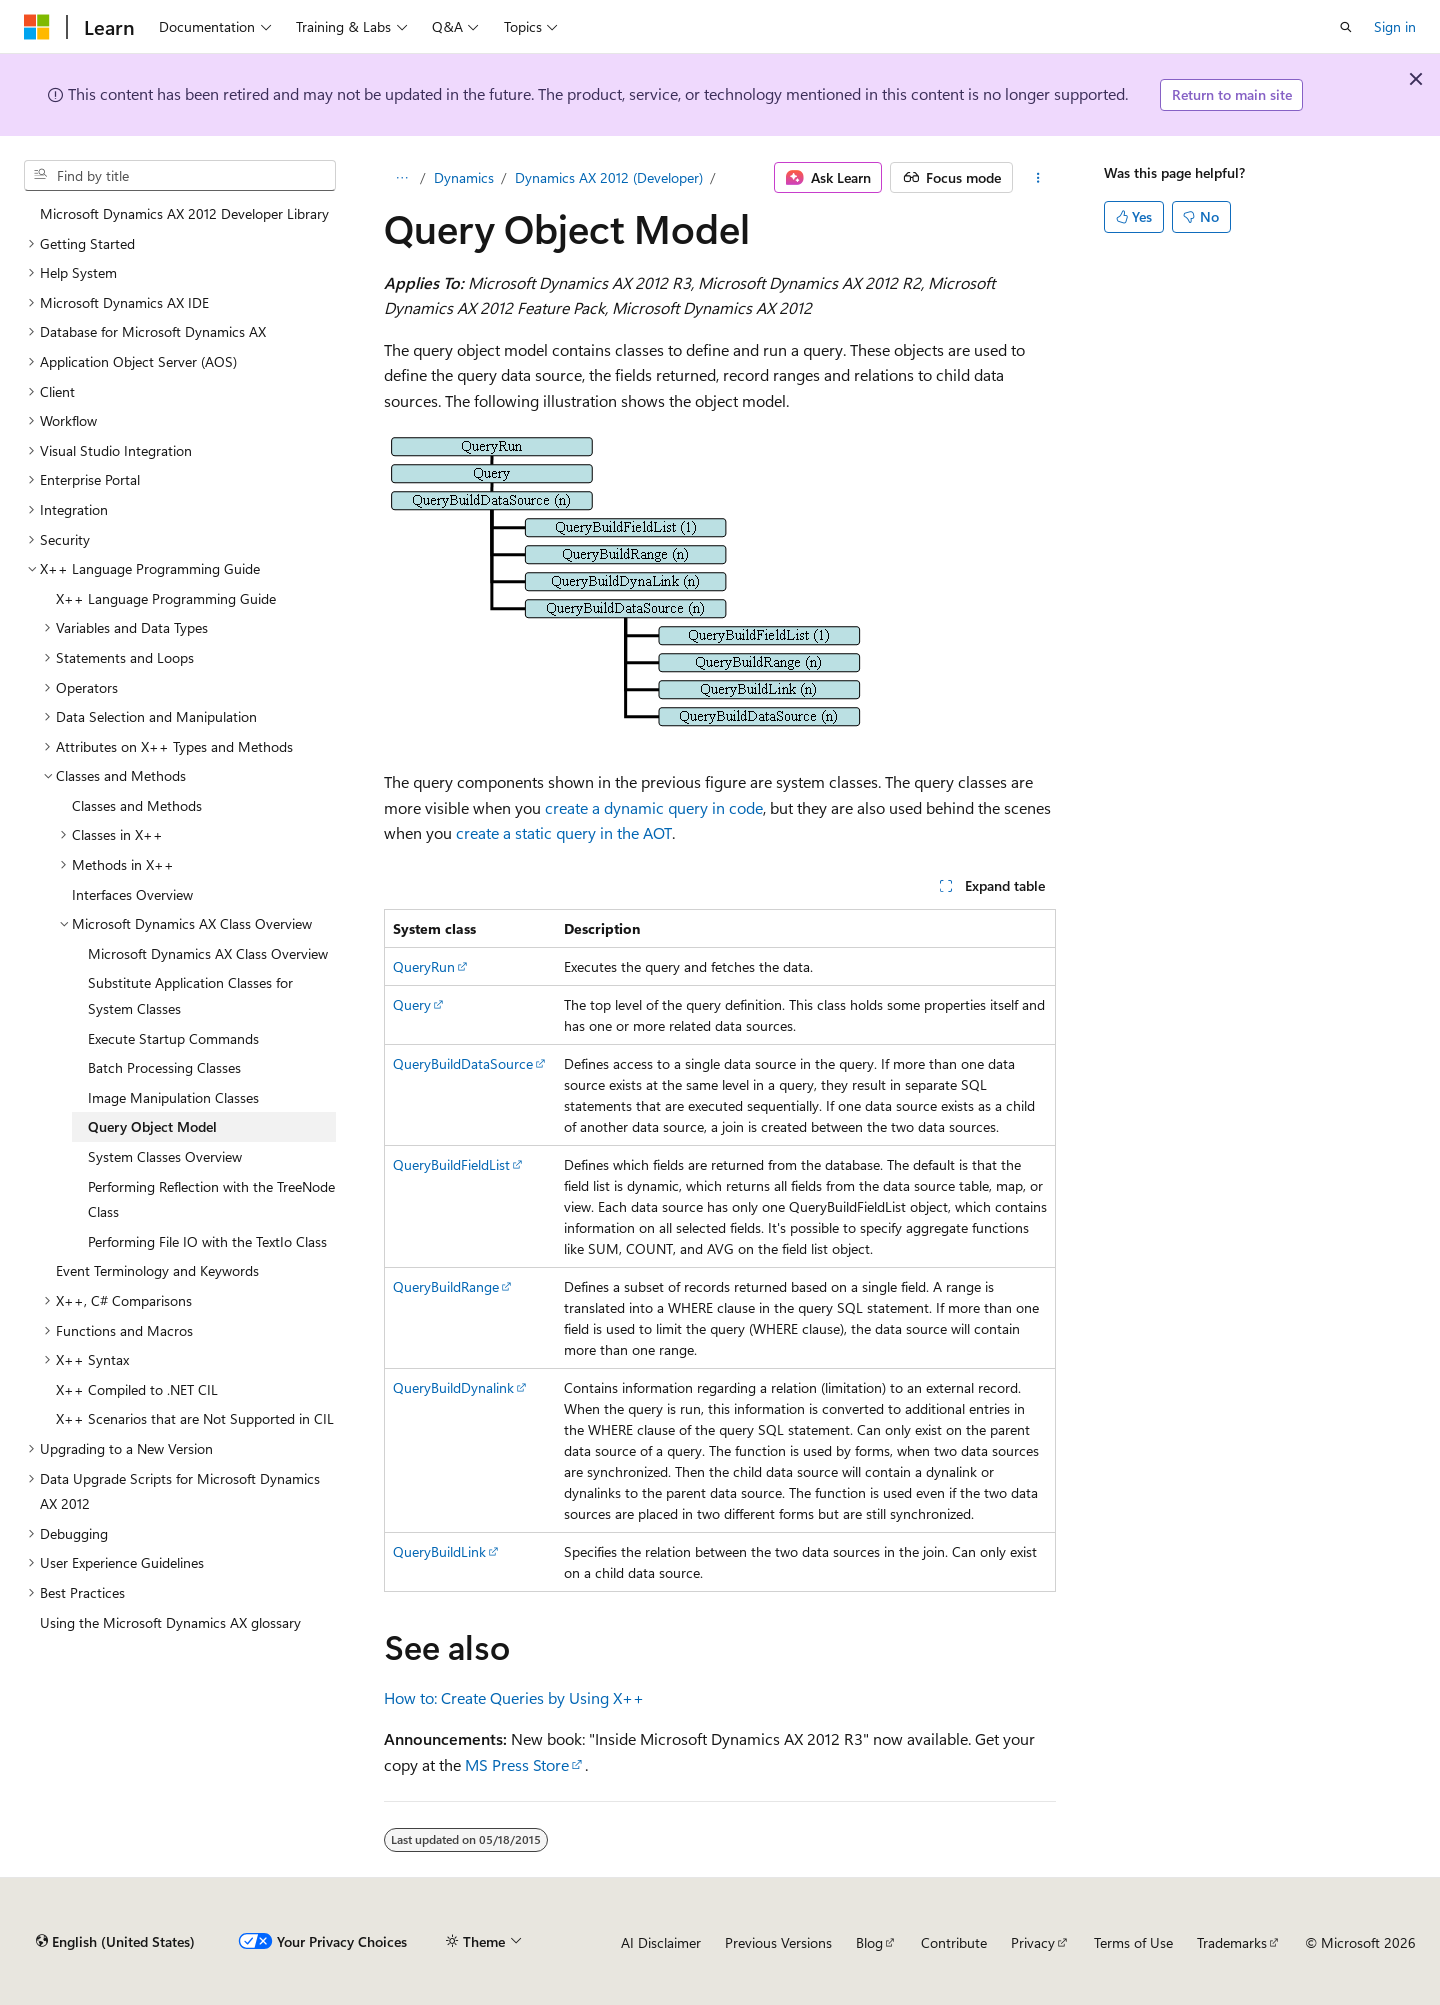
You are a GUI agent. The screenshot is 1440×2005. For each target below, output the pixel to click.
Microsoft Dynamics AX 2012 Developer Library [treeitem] (184, 213)
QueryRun (424, 966)
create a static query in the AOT (564, 832)
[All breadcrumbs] (401, 178)
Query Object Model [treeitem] (152, 1126)
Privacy (1033, 1942)
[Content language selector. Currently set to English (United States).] (115, 1942)
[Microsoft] (37, 27)
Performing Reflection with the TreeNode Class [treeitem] (211, 1199)
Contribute (954, 1942)
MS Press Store (517, 1764)
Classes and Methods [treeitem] (137, 805)
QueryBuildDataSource (463, 1063)
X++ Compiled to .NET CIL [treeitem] (137, 1389)
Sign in (1395, 26)
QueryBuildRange (446, 1286)
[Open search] (1346, 27)
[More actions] (1038, 178)
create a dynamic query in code (654, 807)
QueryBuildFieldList (451, 1164)
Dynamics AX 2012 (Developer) (609, 177)
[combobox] (180, 176)
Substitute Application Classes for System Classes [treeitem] (190, 995)
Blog (869, 1942)
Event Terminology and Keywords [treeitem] (157, 1270)
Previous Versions (778, 1942)
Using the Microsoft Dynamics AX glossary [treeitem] (170, 1622)
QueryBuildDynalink (453, 1387)
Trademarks (1232, 1942)
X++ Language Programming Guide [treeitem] (166, 598)
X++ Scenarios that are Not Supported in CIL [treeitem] (195, 1418)
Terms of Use (1133, 1942)
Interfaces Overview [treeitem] (132, 894)
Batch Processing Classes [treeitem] (164, 1067)
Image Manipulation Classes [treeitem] (173, 1097)
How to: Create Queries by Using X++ (514, 1697)
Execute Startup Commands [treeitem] (173, 1038)
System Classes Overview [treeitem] (165, 1156)
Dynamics (464, 177)
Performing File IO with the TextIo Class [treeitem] (207, 1241)
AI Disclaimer (661, 1942)
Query (412, 1004)
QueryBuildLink (439, 1551)
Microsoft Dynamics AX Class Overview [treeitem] (208, 953)
